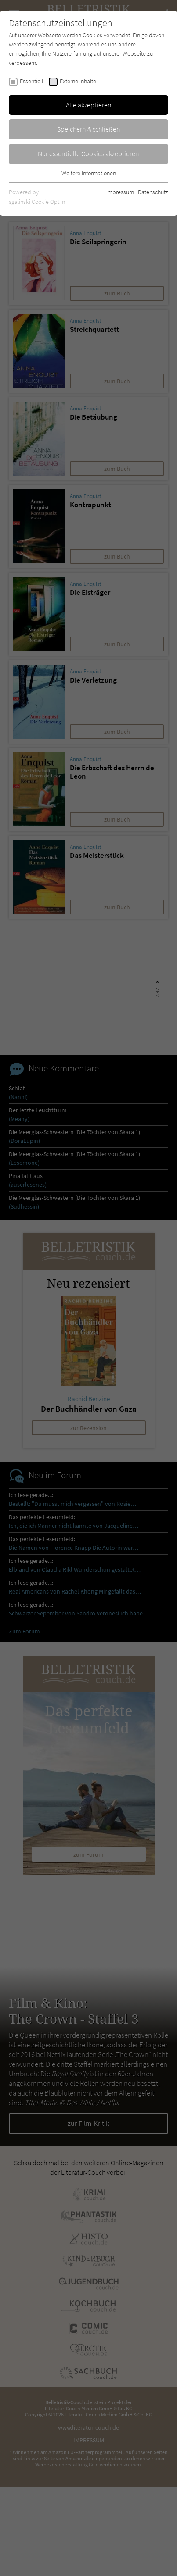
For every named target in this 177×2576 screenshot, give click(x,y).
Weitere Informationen (88, 173)
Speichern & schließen (88, 129)
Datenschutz (153, 192)
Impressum (120, 192)
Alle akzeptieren (89, 104)
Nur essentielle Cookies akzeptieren (88, 153)
